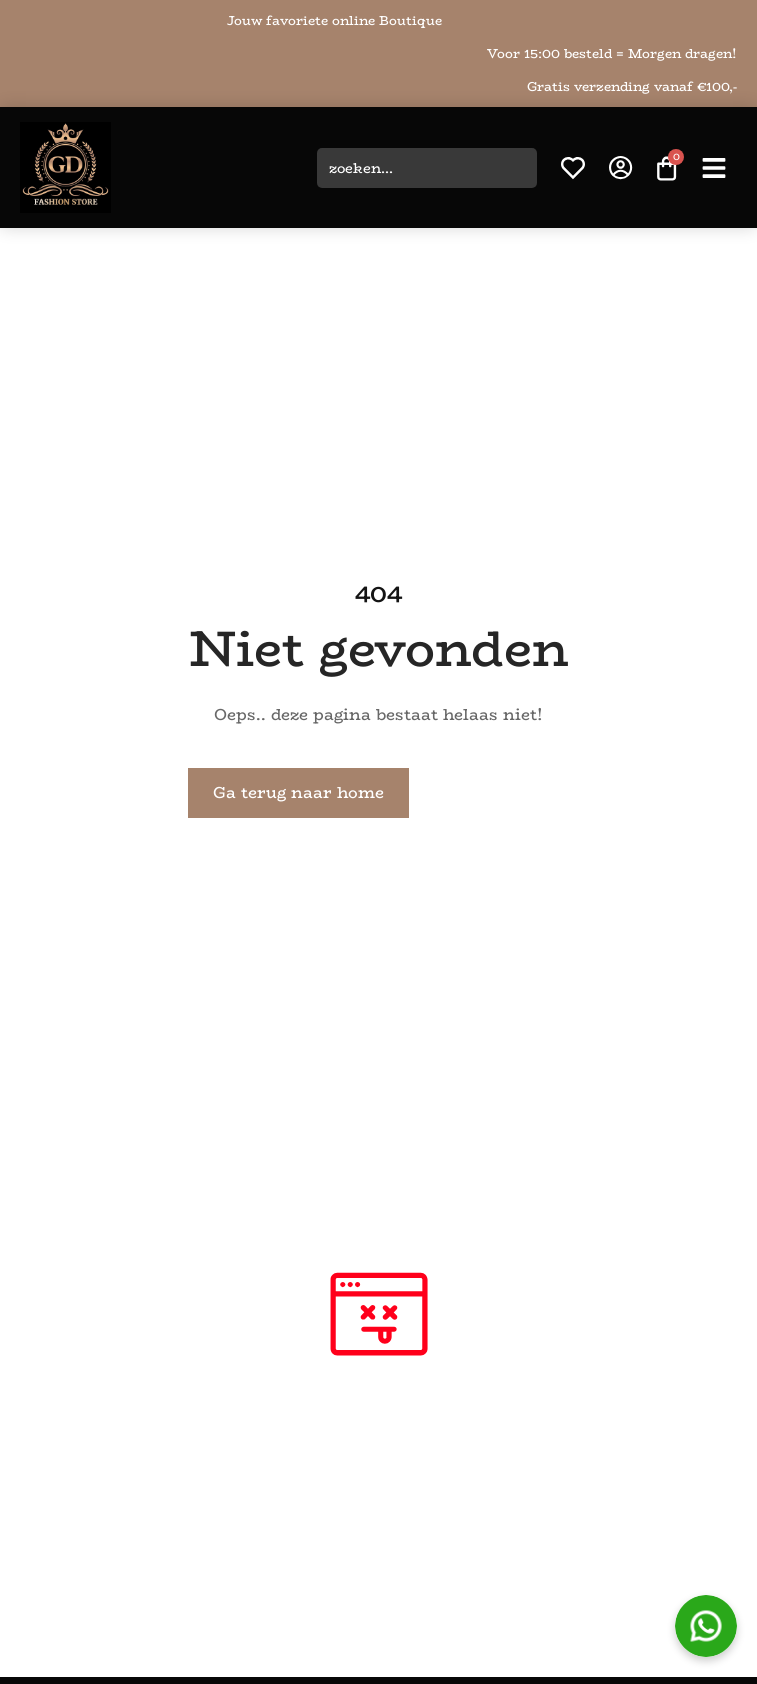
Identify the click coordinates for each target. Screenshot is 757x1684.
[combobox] (427, 168)
